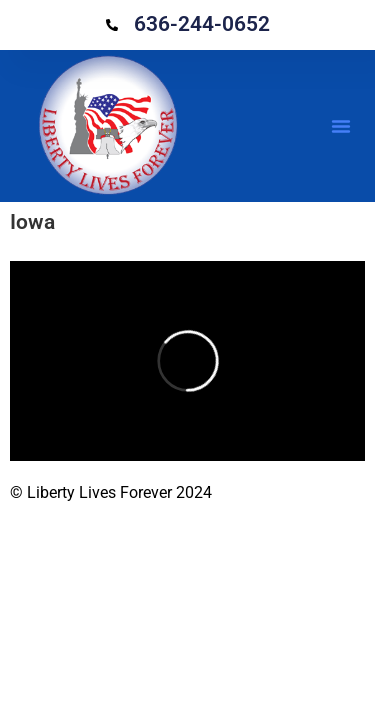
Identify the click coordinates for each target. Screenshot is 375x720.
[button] (341, 126)
